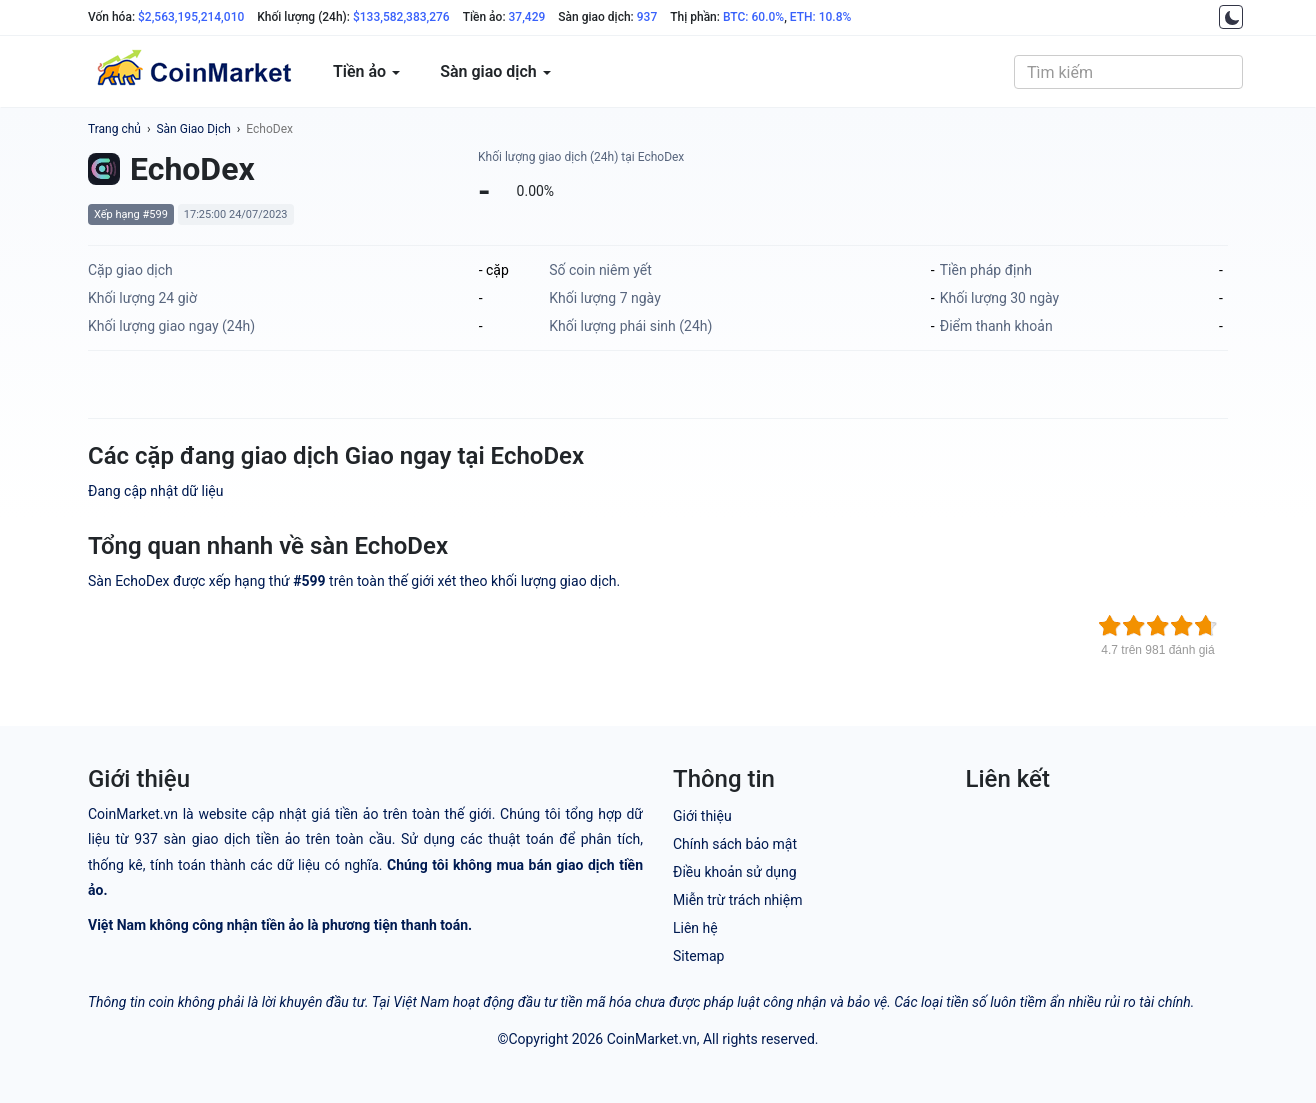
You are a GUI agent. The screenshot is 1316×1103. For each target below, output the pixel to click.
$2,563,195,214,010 (191, 17)
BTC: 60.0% (753, 17)
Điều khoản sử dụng (735, 872)
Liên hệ (695, 928)
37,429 (527, 17)
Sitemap (698, 956)
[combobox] (1128, 72)
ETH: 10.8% (821, 17)
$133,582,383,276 (401, 17)
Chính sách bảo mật (735, 844)
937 (647, 17)
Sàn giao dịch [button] (495, 71)
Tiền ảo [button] (366, 71)
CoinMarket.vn (652, 1039)
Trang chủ (114, 129)
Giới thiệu (702, 816)
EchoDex (269, 129)
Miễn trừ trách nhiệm (737, 900)
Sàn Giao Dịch (193, 129)
